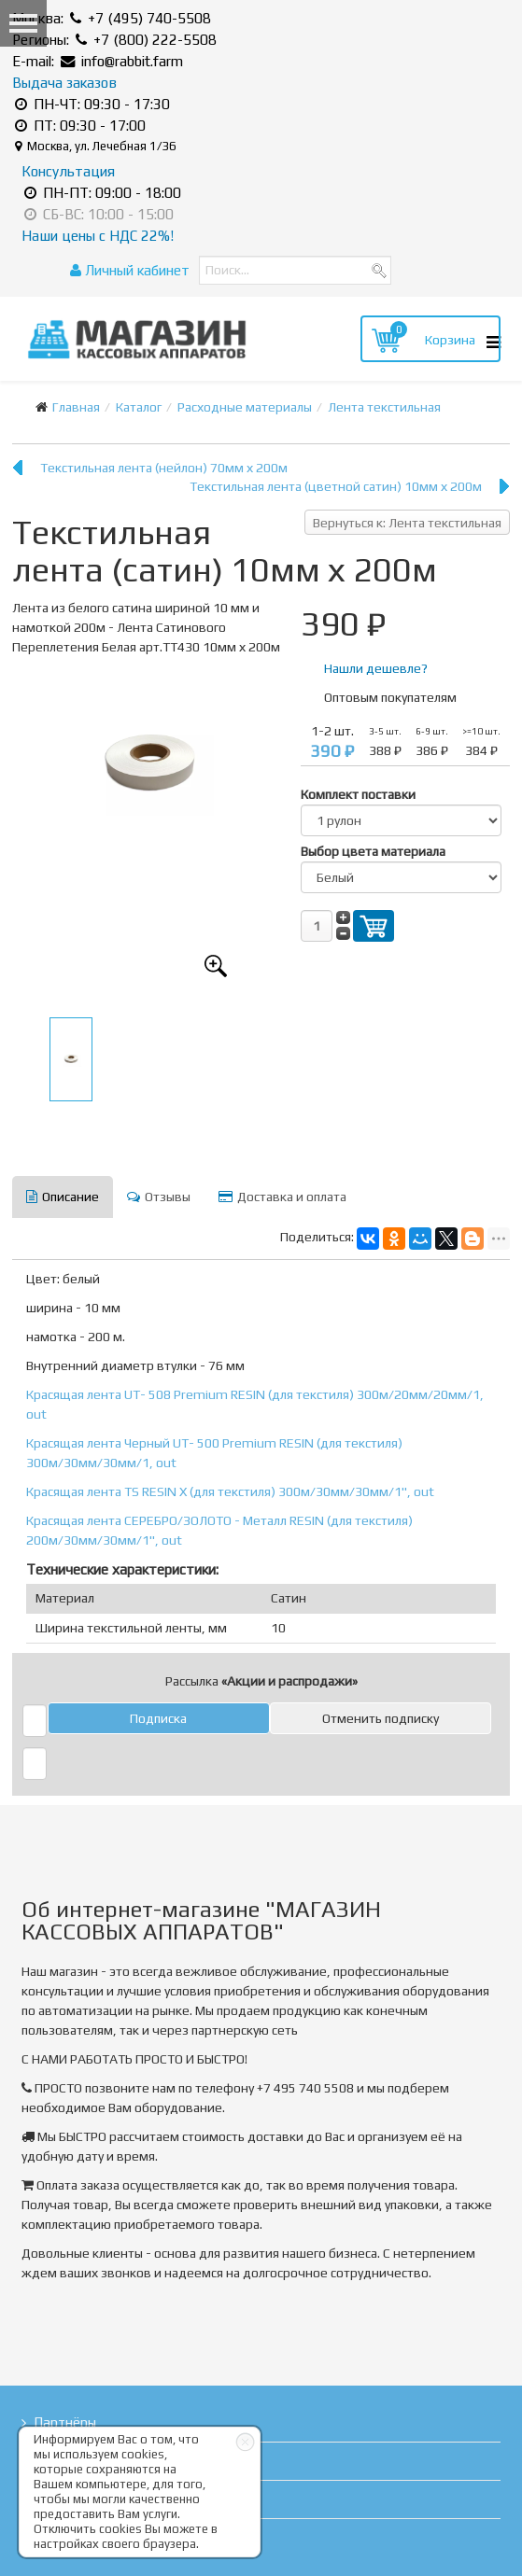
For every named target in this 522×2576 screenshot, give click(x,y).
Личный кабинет (130, 270)
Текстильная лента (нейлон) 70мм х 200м (164, 467)
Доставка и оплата (282, 1196)
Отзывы (158, 1196)
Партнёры (65, 2422)
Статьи (56, 2461)
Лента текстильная (384, 406)
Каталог (139, 406)
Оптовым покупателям (390, 697)
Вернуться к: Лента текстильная (407, 522)
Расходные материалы (244, 406)
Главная (76, 406)
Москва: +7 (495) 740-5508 (111, 18)
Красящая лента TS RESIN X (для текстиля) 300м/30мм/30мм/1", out (230, 1491)
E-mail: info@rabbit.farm (97, 61)
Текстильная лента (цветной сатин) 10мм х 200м (336, 486)
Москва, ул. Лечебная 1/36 (95, 146)
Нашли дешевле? (376, 668)
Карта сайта (72, 2537)
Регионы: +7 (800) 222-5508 (114, 40)
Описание (62, 1196)
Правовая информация (108, 2499)
